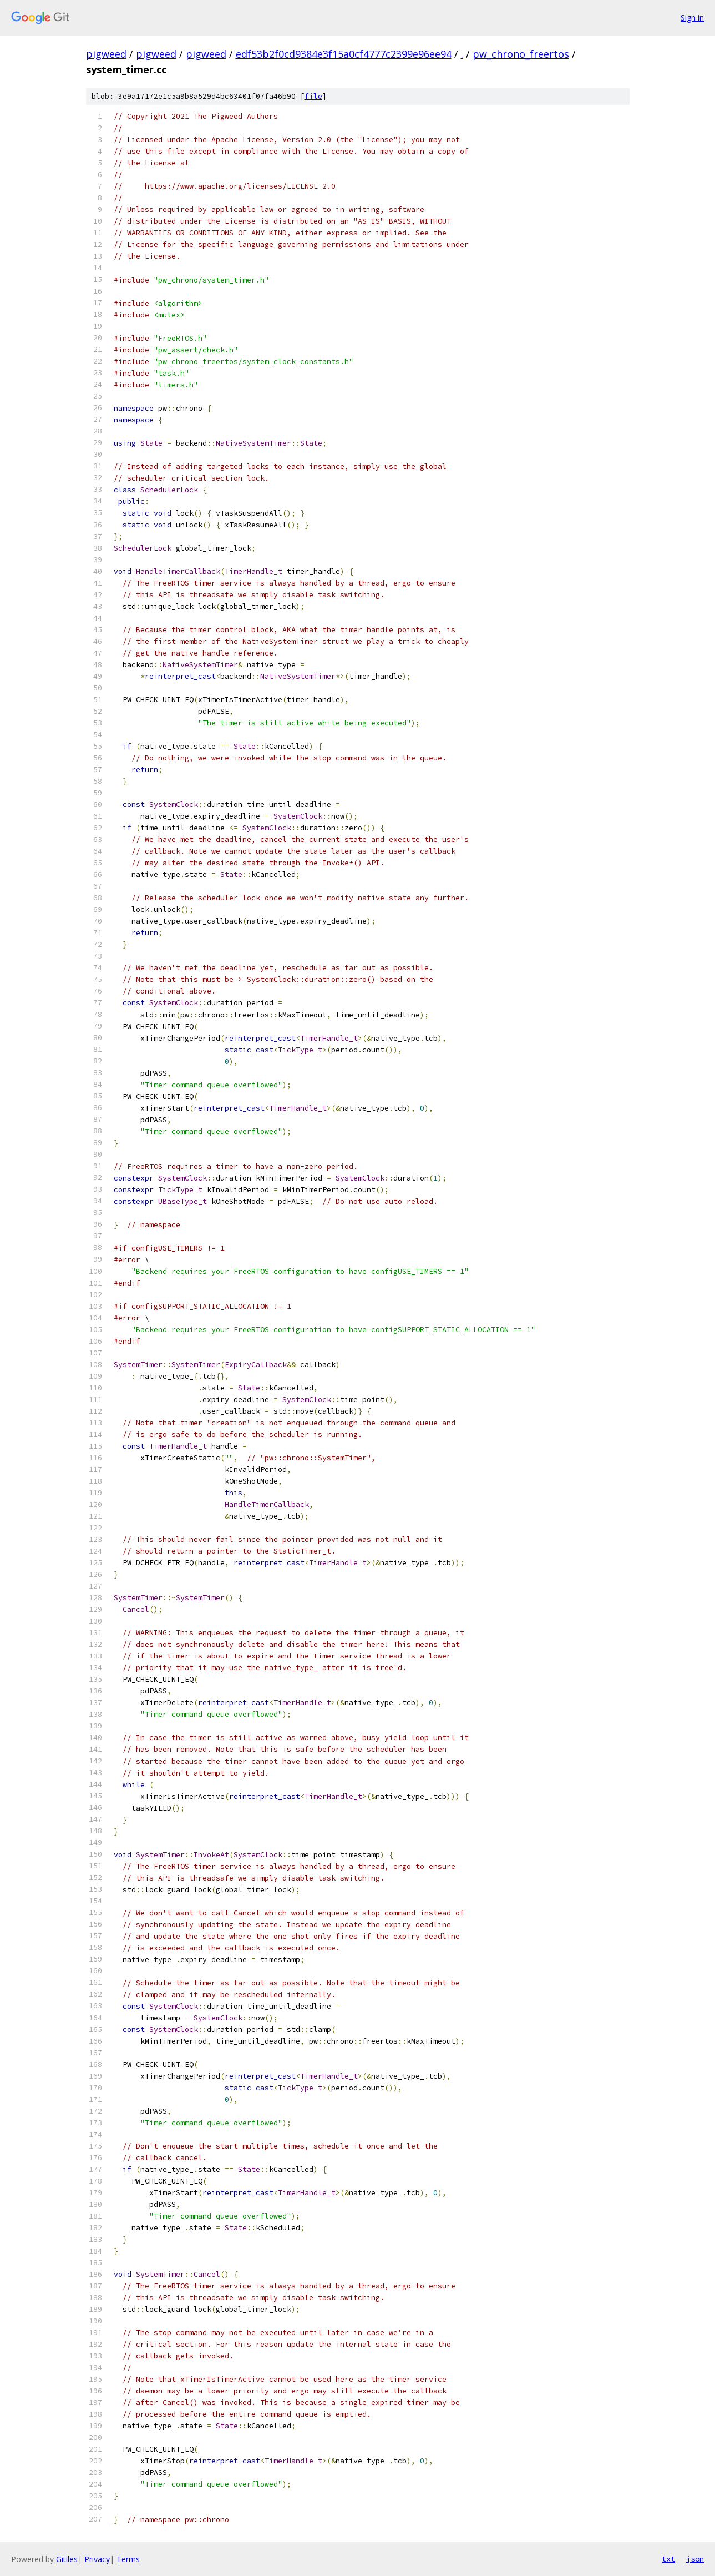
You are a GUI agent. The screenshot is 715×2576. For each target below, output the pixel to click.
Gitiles (67, 2559)
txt (668, 2559)
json (695, 2559)
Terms (128, 2559)
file (313, 96)
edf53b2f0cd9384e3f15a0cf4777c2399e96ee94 (344, 54)
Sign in (692, 17)
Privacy (97, 2559)
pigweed (106, 54)
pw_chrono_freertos (521, 54)
